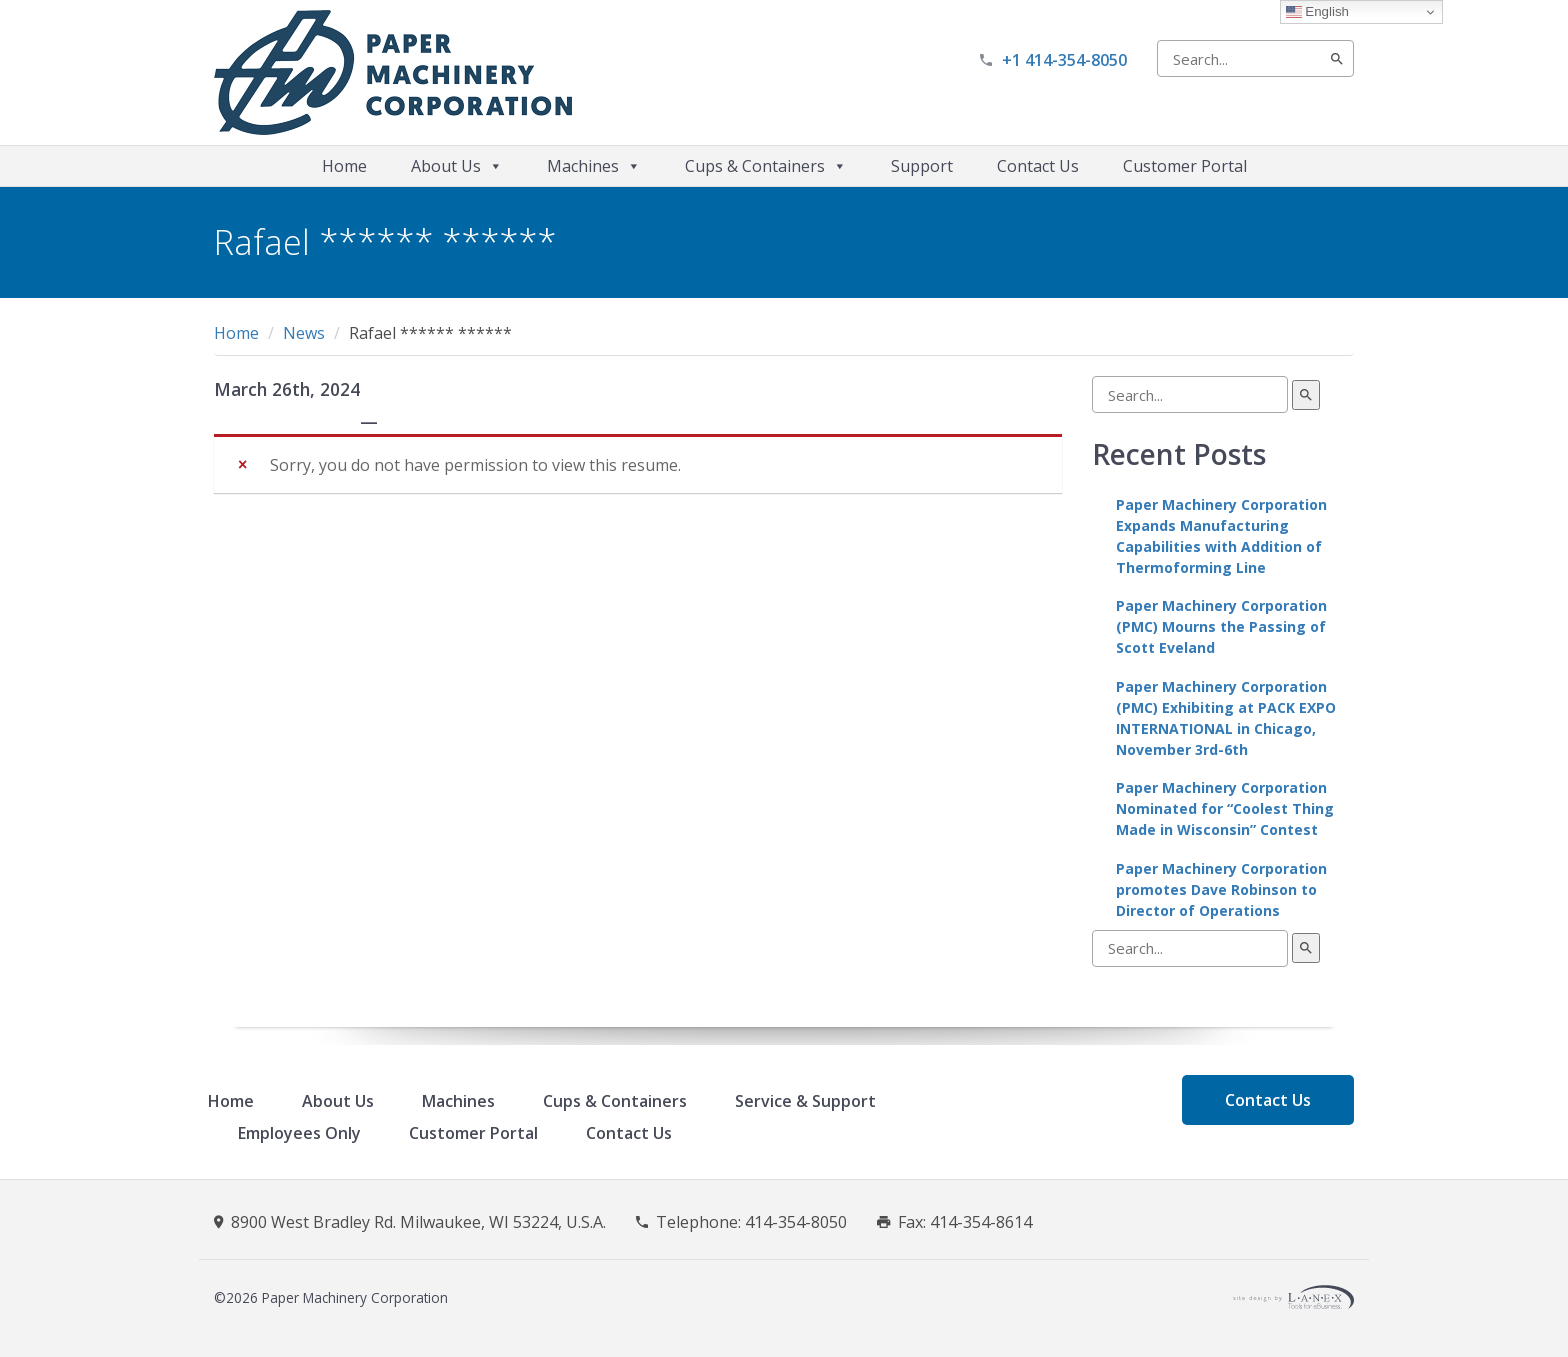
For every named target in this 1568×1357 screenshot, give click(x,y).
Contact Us (1038, 166)
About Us (457, 166)
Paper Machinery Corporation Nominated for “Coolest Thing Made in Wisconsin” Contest (1225, 808)
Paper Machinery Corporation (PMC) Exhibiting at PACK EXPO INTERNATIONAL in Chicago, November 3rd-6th (1226, 718)
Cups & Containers (766, 166)
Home (344, 166)
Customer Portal (1185, 166)
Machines (594, 166)
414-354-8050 (796, 1222)
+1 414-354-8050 (1064, 60)
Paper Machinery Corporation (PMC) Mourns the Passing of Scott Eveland (1221, 626)
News (304, 333)
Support (922, 166)
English (1317, 12)
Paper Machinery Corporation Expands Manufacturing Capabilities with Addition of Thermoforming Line (1221, 536)
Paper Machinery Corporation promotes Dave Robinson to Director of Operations (1221, 889)
